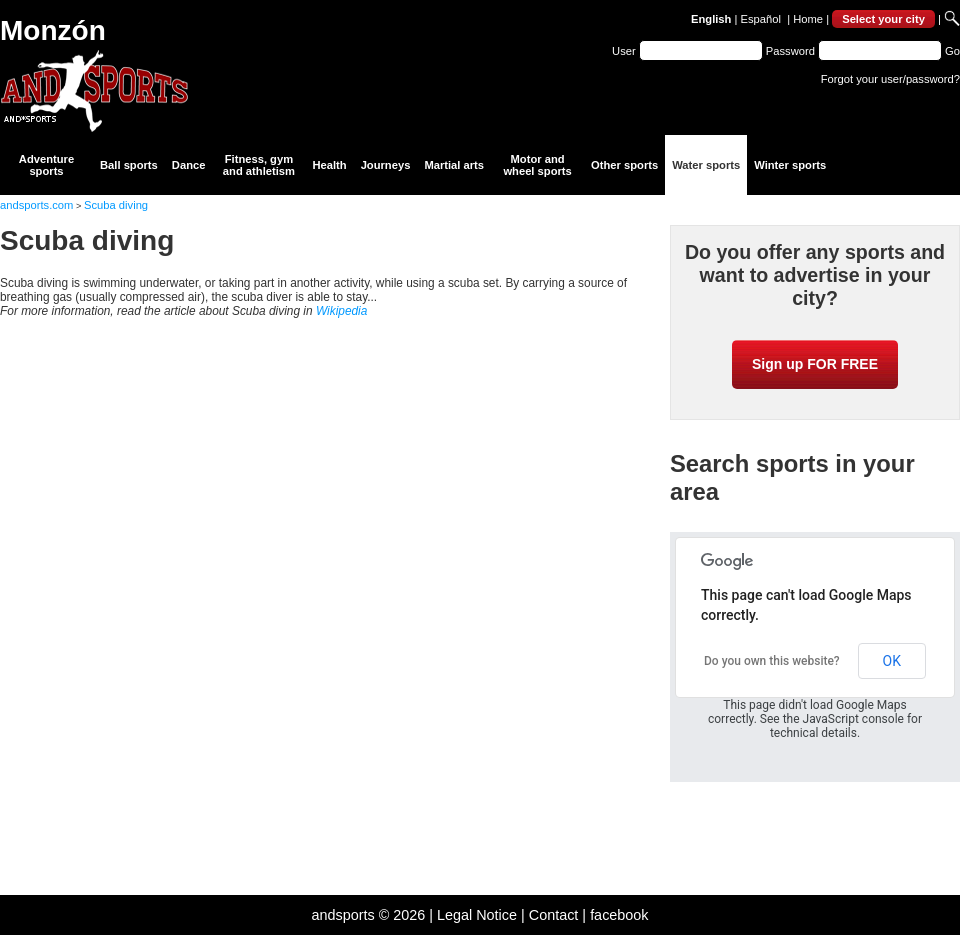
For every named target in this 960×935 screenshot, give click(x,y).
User (624, 51)
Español (761, 19)
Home (808, 19)
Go (952, 51)
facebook (619, 915)
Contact (554, 915)
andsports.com (36, 205)
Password (790, 51)
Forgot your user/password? (890, 79)
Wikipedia (341, 311)
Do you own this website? (772, 661)
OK (892, 661)
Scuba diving (116, 205)
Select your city (883, 19)
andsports (342, 915)
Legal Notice (477, 915)
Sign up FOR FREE (815, 364)
